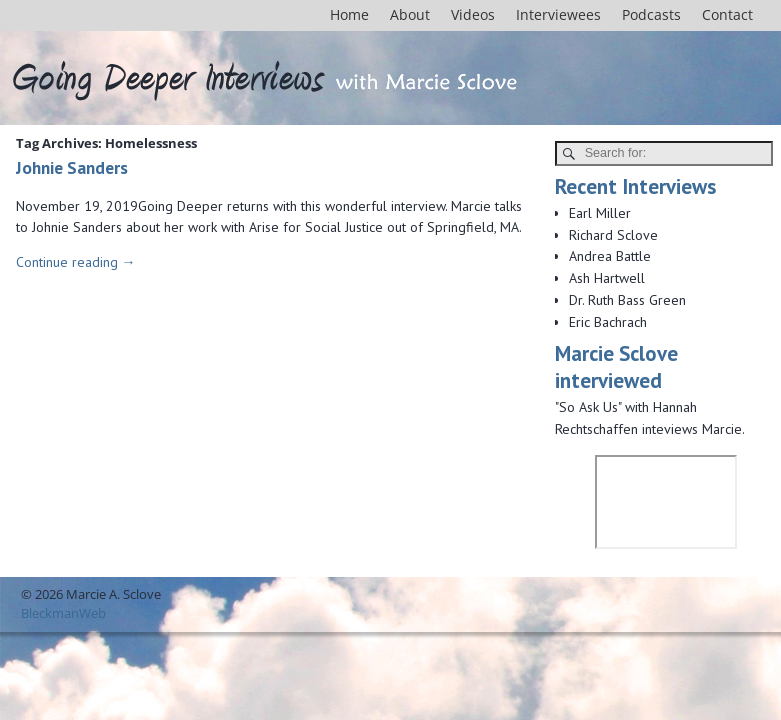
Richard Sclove (613, 235)
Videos (473, 14)
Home (349, 14)
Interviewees (558, 14)
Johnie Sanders (72, 167)
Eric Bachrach (608, 322)
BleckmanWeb (63, 613)
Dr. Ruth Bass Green (627, 300)
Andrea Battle (610, 256)
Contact (727, 14)
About (410, 14)
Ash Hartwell (607, 278)
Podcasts (651, 14)
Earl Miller (600, 213)
